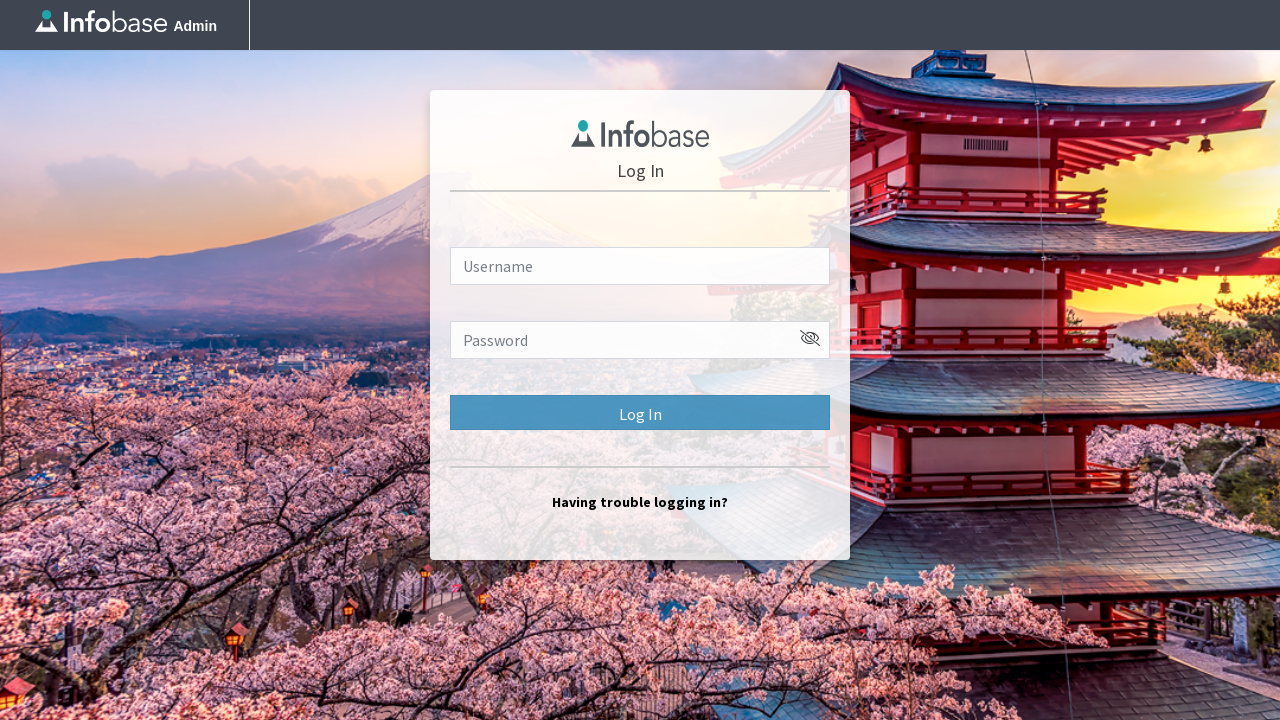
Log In (640, 414)
